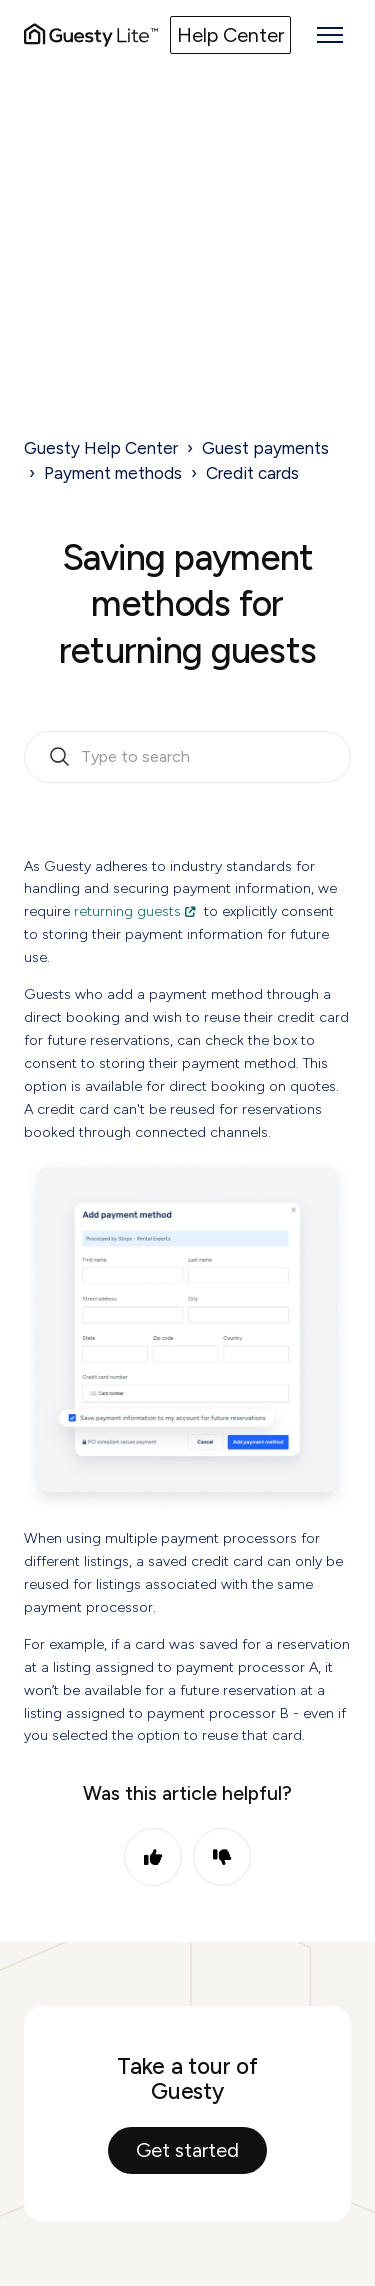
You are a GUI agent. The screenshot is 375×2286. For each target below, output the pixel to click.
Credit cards (252, 473)
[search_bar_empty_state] (187, 757)
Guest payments (265, 448)
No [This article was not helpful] (222, 1857)
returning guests (127, 911)
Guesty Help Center (101, 448)
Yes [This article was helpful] (153, 1857)
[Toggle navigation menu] (330, 35)
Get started (187, 2150)
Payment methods (113, 473)
